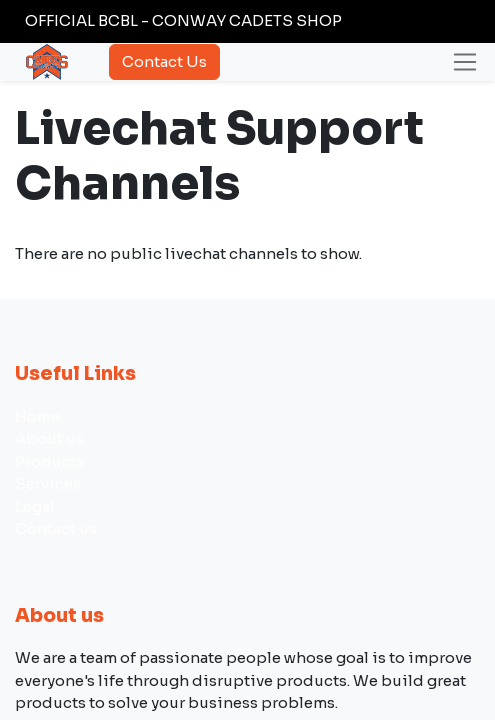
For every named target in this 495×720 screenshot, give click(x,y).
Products (50, 461)
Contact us (56, 528)
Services (48, 483)
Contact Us (164, 61)
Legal (35, 506)
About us (49, 438)
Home (37, 416)
